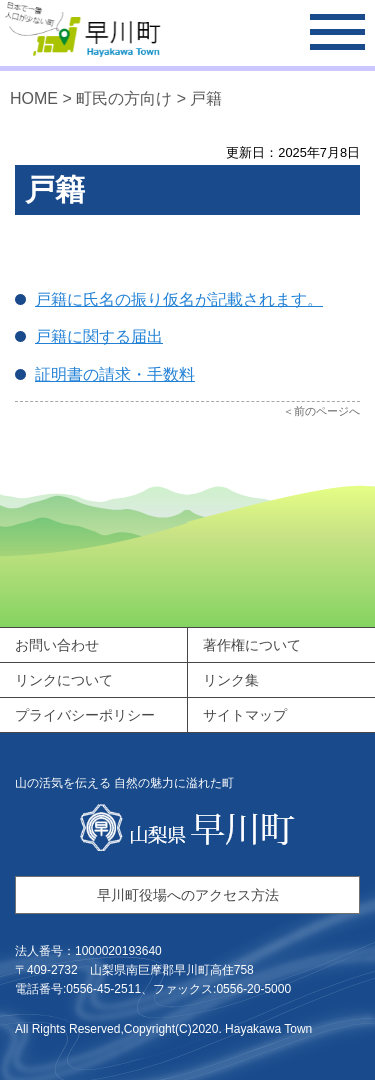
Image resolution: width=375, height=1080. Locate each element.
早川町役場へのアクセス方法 (188, 895)
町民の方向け (124, 98)
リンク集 (231, 680)
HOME (34, 98)
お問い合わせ (57, 645)
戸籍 (206, 98)
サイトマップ (245, 715)
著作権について (252, 645)
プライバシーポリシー (85, 715)
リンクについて (64, 680)
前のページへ (327, 411)
